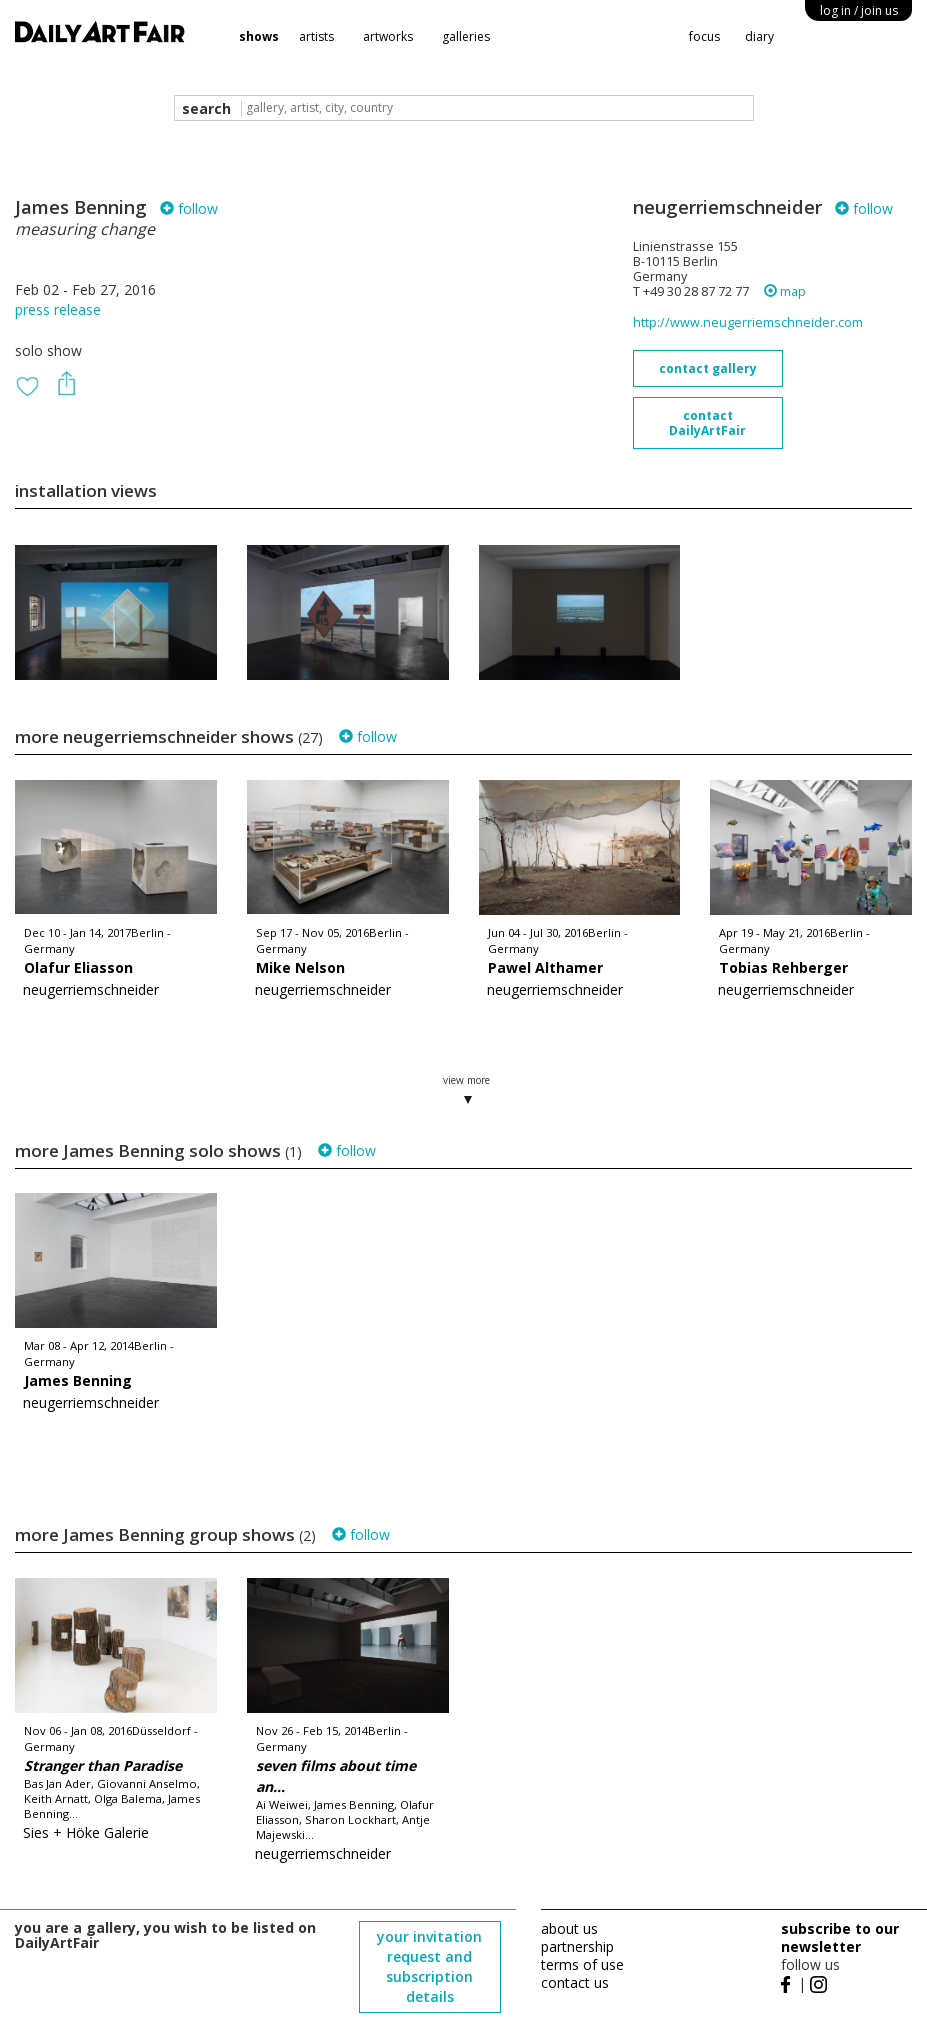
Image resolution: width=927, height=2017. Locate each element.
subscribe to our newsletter (840, 1937)
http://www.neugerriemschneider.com (748, 322)
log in (859, 10)
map (785, 291)
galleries (466, 36)
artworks (388, 36)
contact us (575, 1982)
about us (569, 1928)
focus (704, 36)
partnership (577, 1946)
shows (259, 36)
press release (58, 309)
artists (316, 36)
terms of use (582, 1964)
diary (759, 36)
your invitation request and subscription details (429, 1966)
